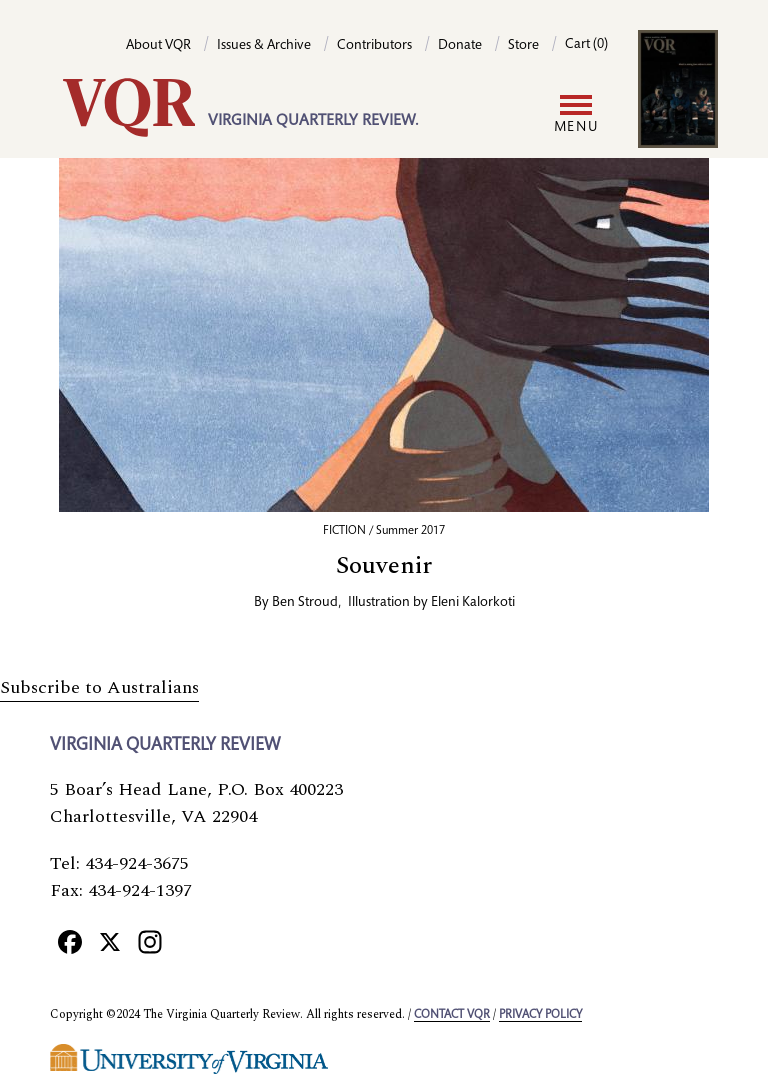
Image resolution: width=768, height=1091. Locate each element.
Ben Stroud (305, 603)
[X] (110, 941)
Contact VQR (452, 1015)
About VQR (158, 46)
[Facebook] (70, 941)
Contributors (374, 46)
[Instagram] (150, 941)
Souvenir (384, 566)
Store (523, 46)
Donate (460, 46)
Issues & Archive (264, 46)
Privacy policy (540, 1015)
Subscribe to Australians (99, 687)
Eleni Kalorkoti (473, 603)
